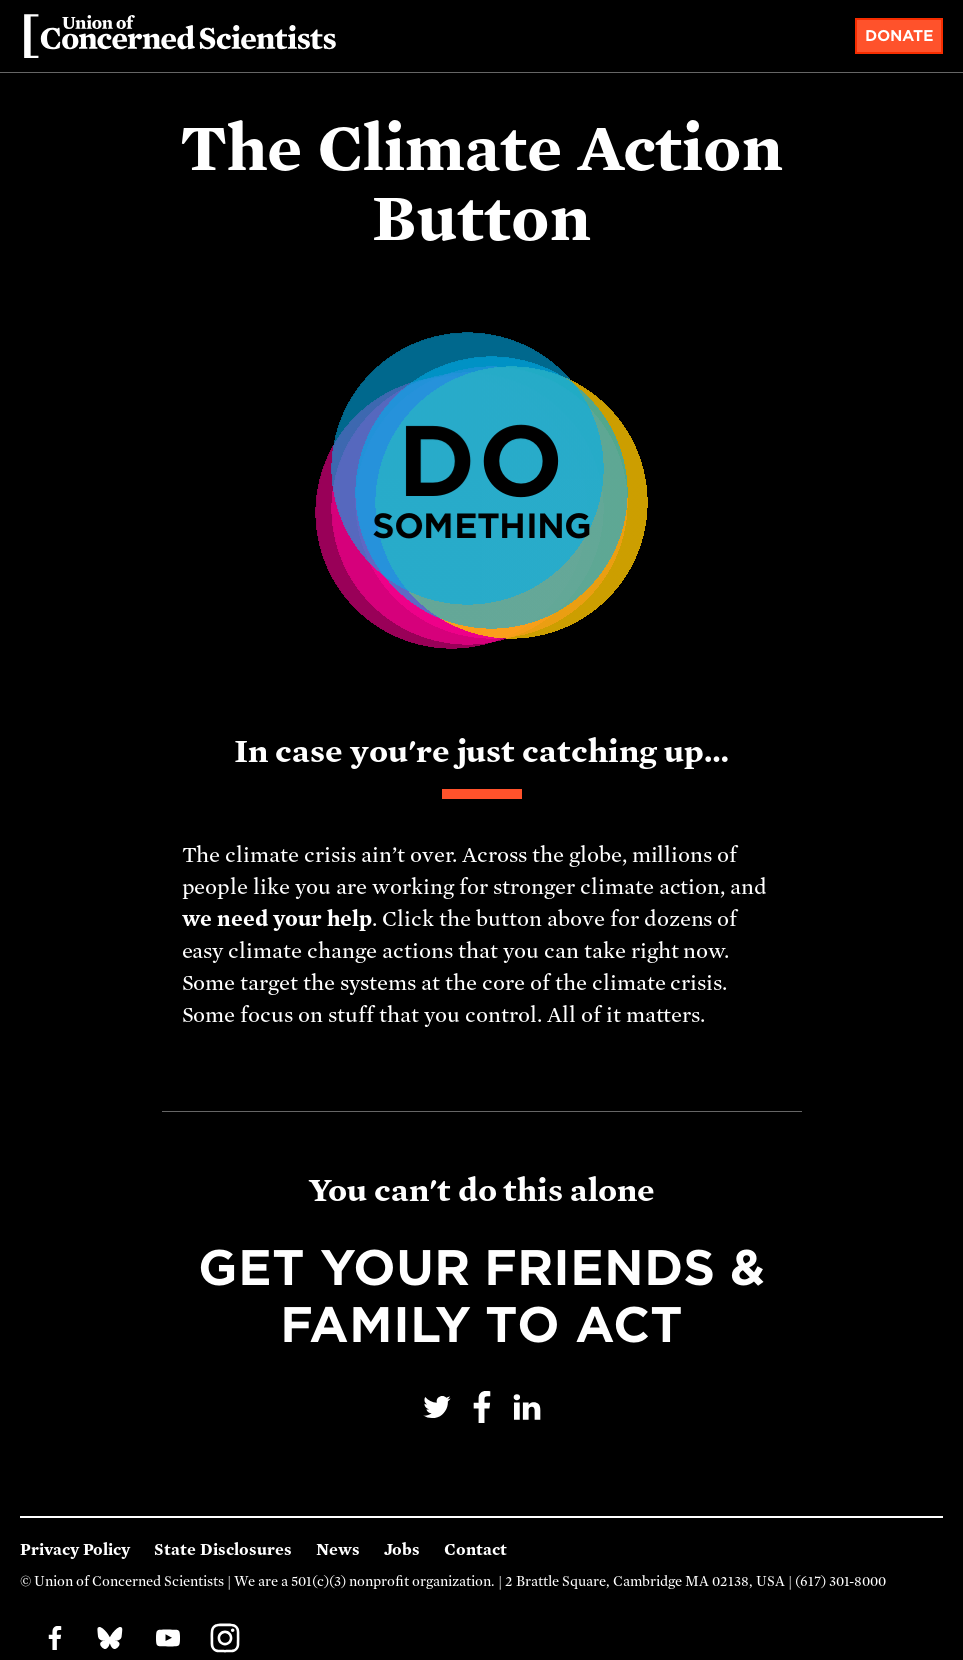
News (338, 1550)
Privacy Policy (75, 1550)
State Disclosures (223, 1550)
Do (481, 475)
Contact (475, 1550)
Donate (899, 36)
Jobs (402, 1550)
